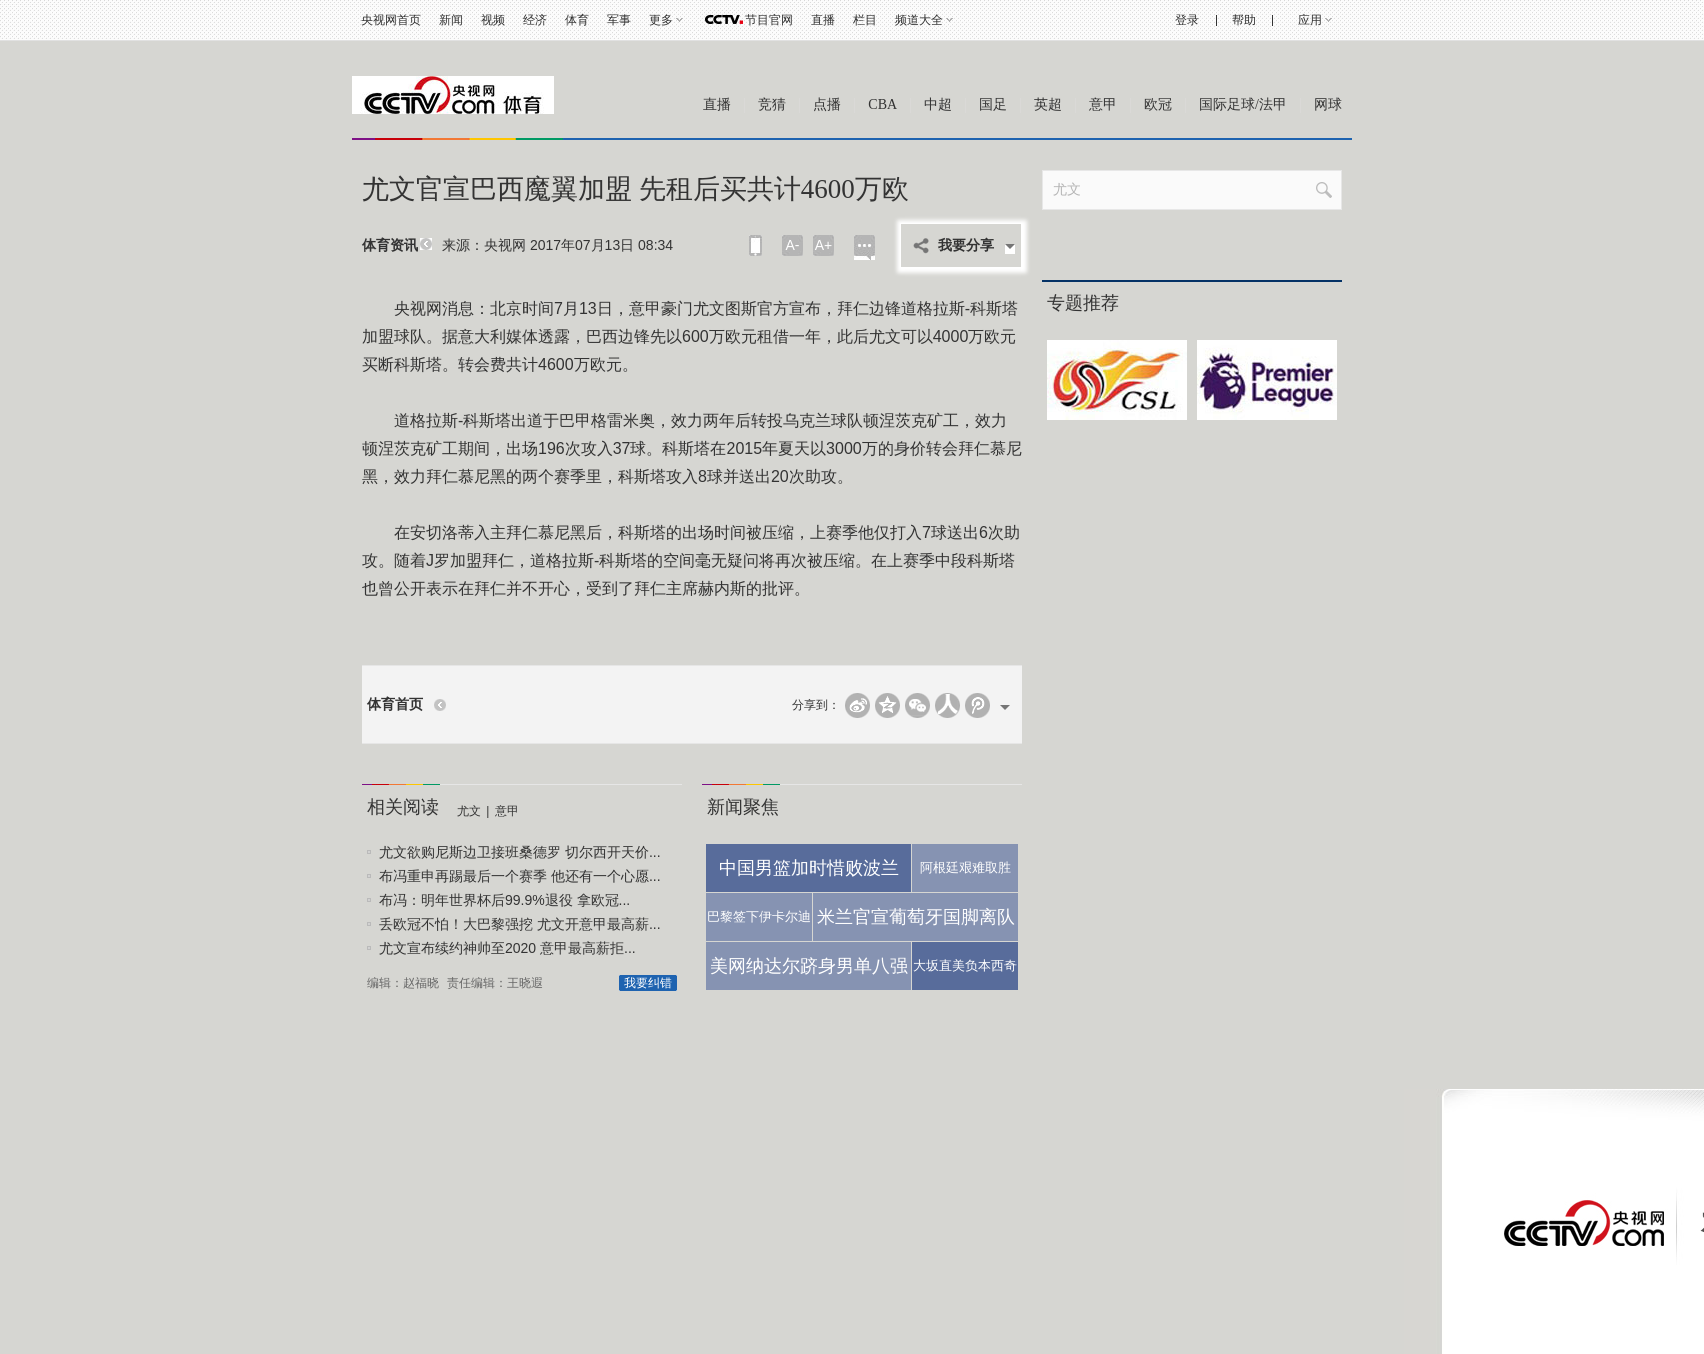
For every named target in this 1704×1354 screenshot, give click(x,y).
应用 (1310, 20)
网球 (1328, 104)
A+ (824, 245)
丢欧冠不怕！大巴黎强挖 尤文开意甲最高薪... (520, 924)
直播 (823, 20)
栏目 (865, 20)
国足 (993, 104)
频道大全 (919, 20)
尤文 (469, 811)
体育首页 (395, 704)
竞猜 (772, 104)
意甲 (1103, 104)
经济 (535, 20)
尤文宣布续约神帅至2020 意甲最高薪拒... (507, 948)
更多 (661, 20)
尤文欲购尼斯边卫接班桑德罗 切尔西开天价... (520, 852)
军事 (619, 20)
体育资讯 (390, 245)
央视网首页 (391, 20)
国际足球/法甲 (1243, 104)
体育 (577, 20)
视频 (493, 20)
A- (793, 245)
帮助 (1244, 20)
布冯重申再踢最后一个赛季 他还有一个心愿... (520, 876)
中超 (938, 104)
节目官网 (769, 20)
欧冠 (1158, 104)
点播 (827, 104)
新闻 (451, 20)
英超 (1048, 104)
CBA (882, 104)
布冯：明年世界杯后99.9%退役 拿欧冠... (504, 900)
